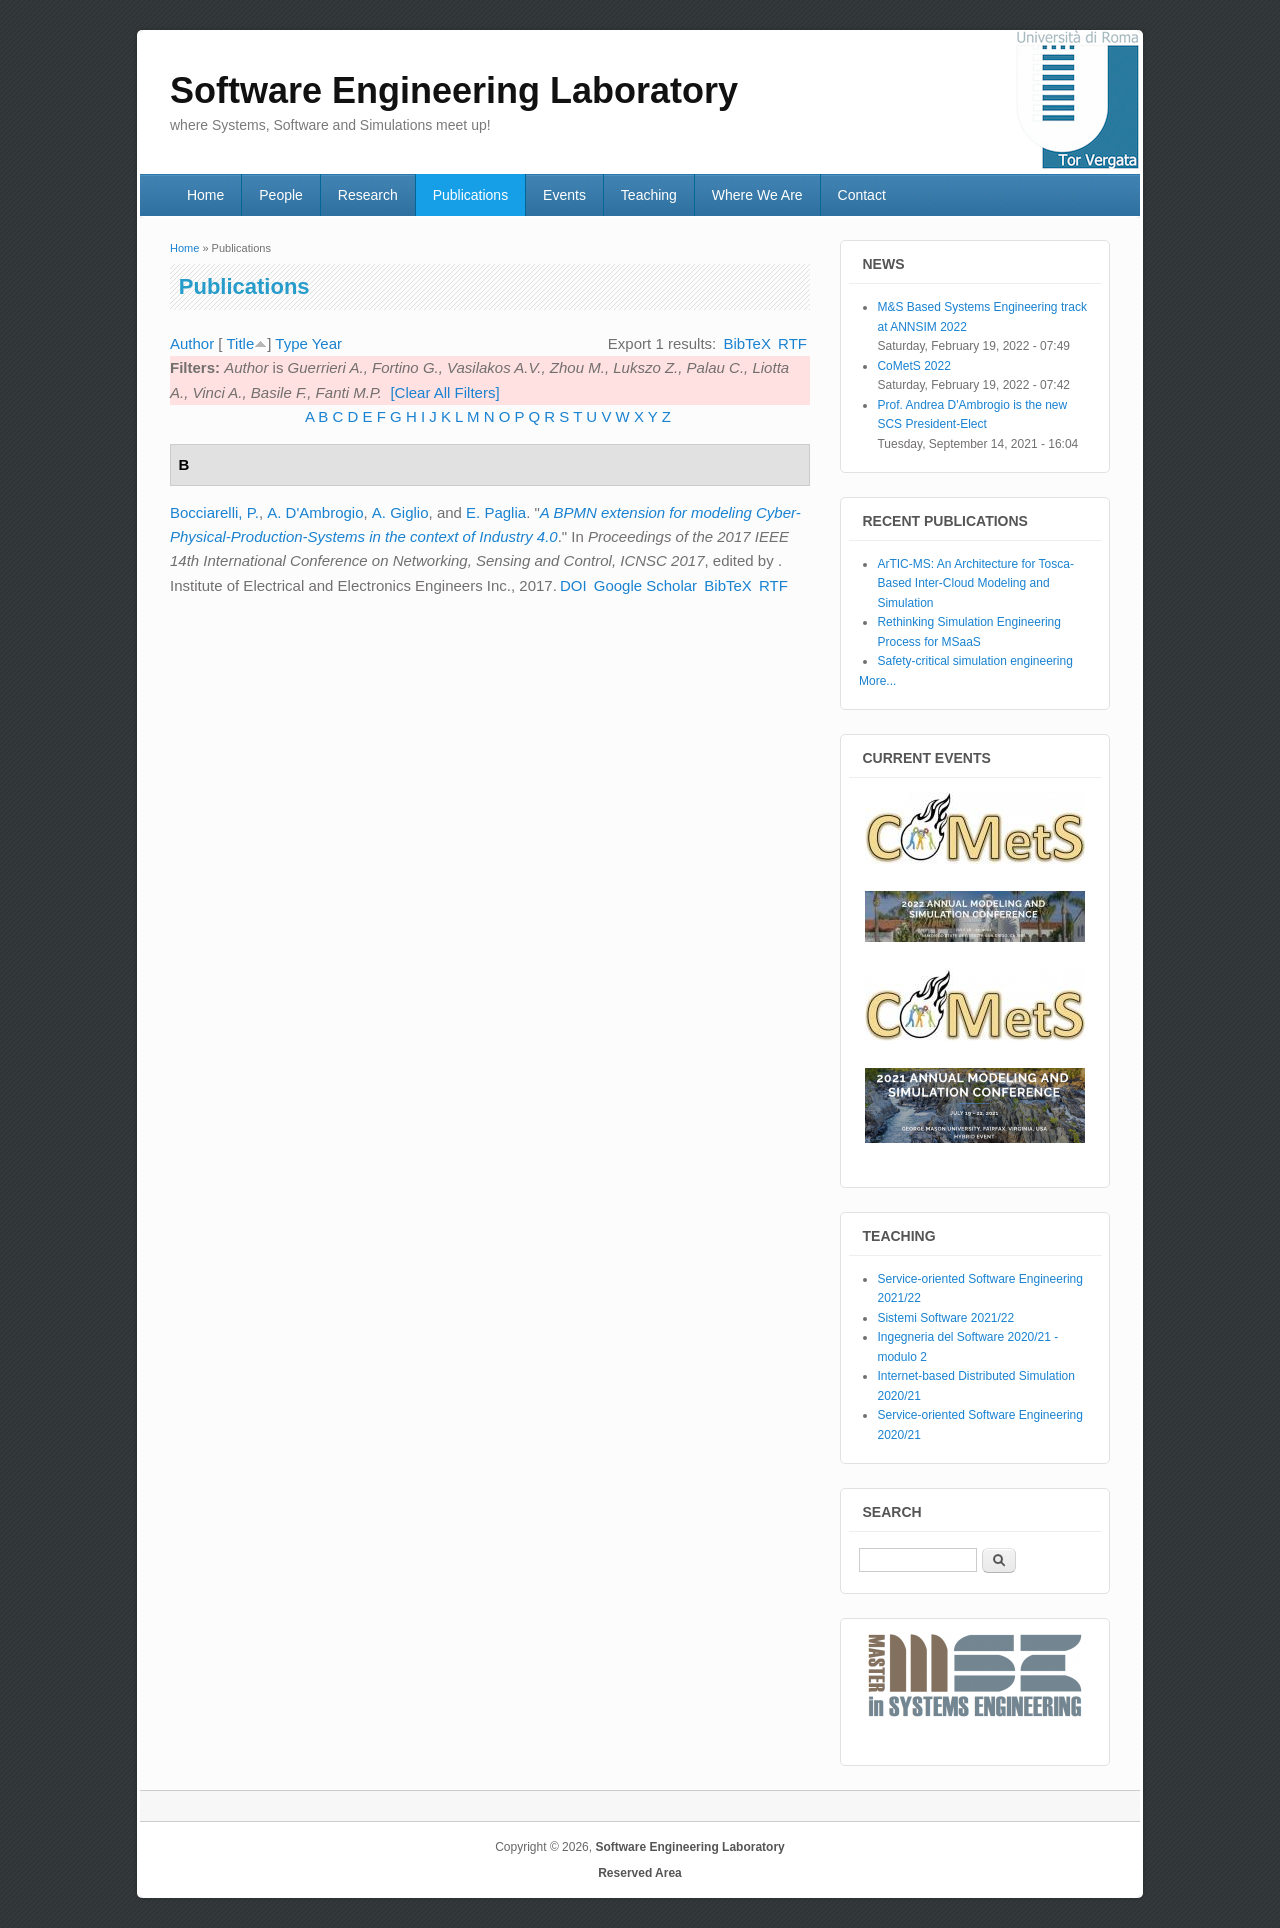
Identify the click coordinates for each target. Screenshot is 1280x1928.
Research (368, 195)
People (281, 195)
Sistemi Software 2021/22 (945, 1318)
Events (564, 195)
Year (327, 343)
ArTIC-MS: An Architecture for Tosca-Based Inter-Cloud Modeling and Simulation (975, 583)
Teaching (649, 195)
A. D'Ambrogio (315, 512)
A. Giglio (400, 512)
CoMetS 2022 (913, 366)
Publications (471, 195)
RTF (792, 343)
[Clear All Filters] (444, 392)
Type (291, 343)
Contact (862, 195)
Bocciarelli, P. (214, 512)
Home (205, 195)
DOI (573, 585)
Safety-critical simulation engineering (974, 661)
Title (240, 343)
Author (192, 343)
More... (877, 681)
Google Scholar (645, 585)
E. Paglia (496, 512)
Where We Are (757, 195)
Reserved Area (640, 1873)
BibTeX (747, 343)
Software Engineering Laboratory (689, 1847)
